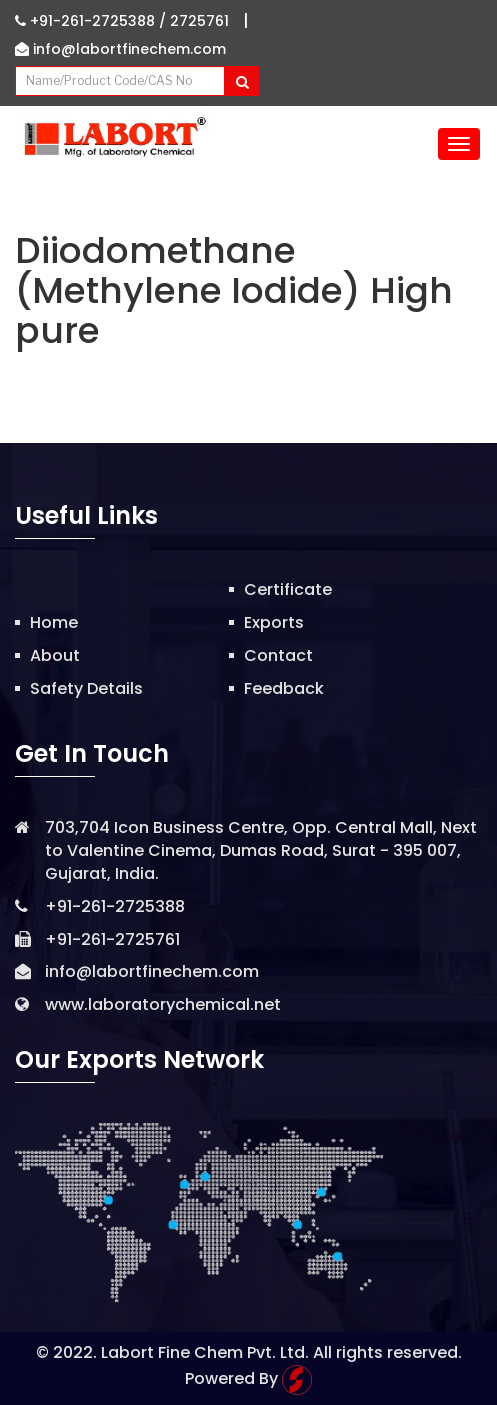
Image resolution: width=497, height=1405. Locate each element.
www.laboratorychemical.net (163, 1004)
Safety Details (86, 688)
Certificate (288, 589)
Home (54, 622)
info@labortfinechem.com (120, 49)
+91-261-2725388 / (92, 21)
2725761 (199, 21)
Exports (274, 622)
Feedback (284, 688)
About (55, 655)
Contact (278, 655)
